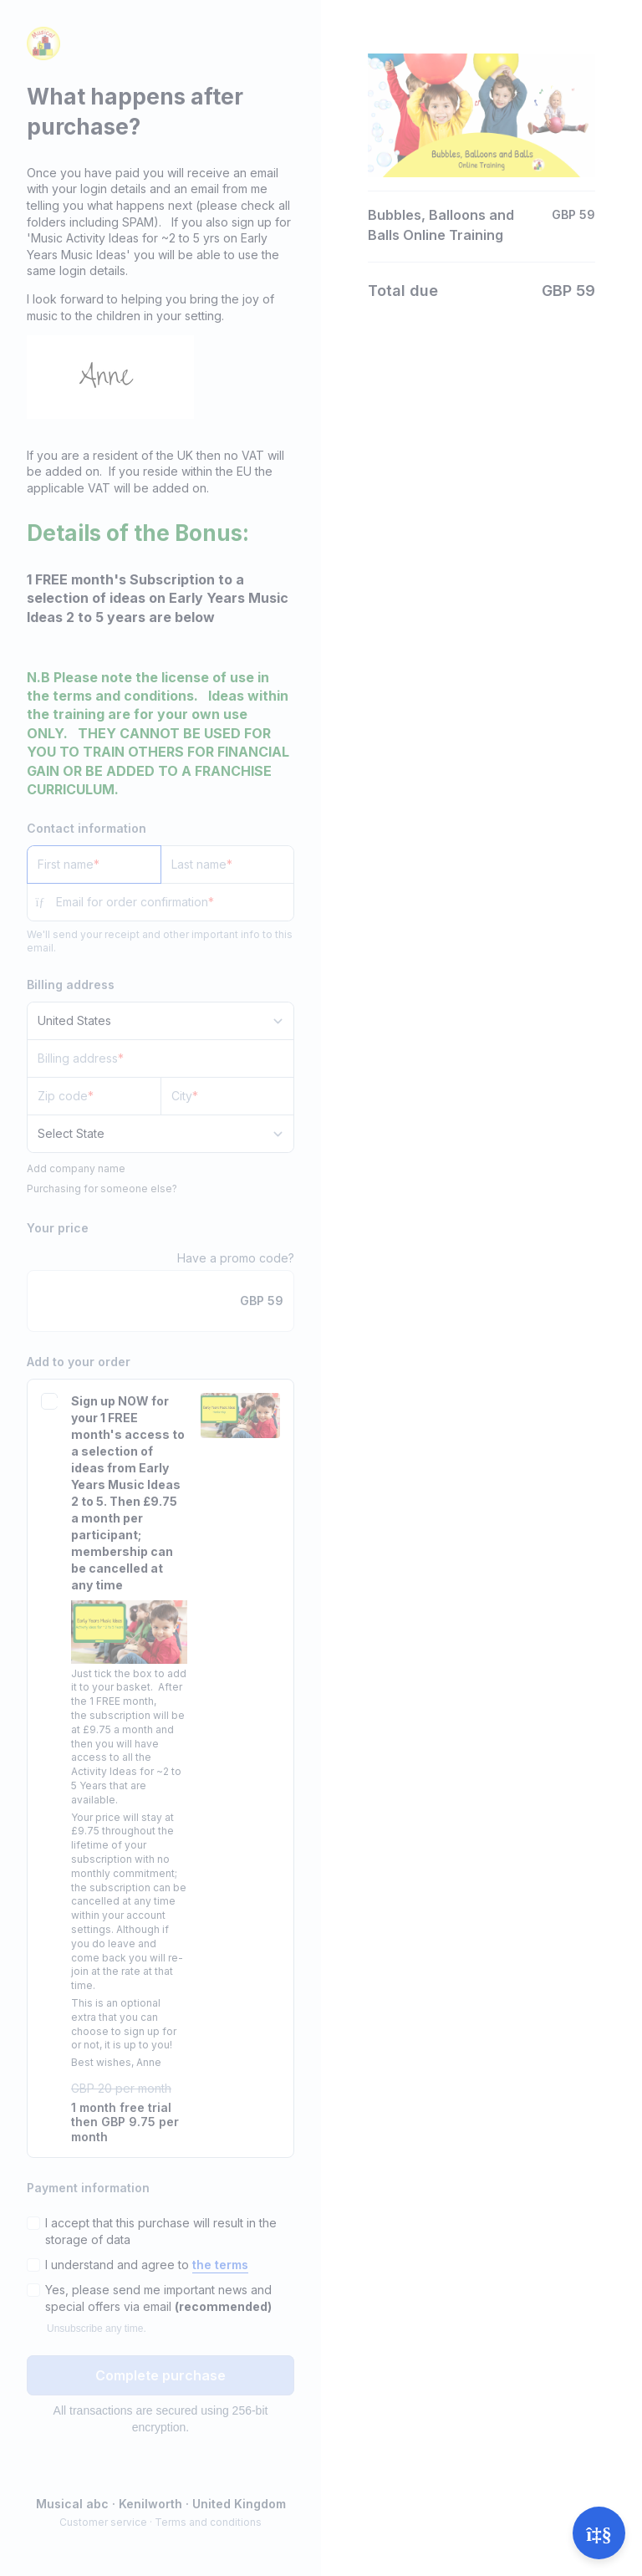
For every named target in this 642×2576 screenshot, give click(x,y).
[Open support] (599, 2533)
